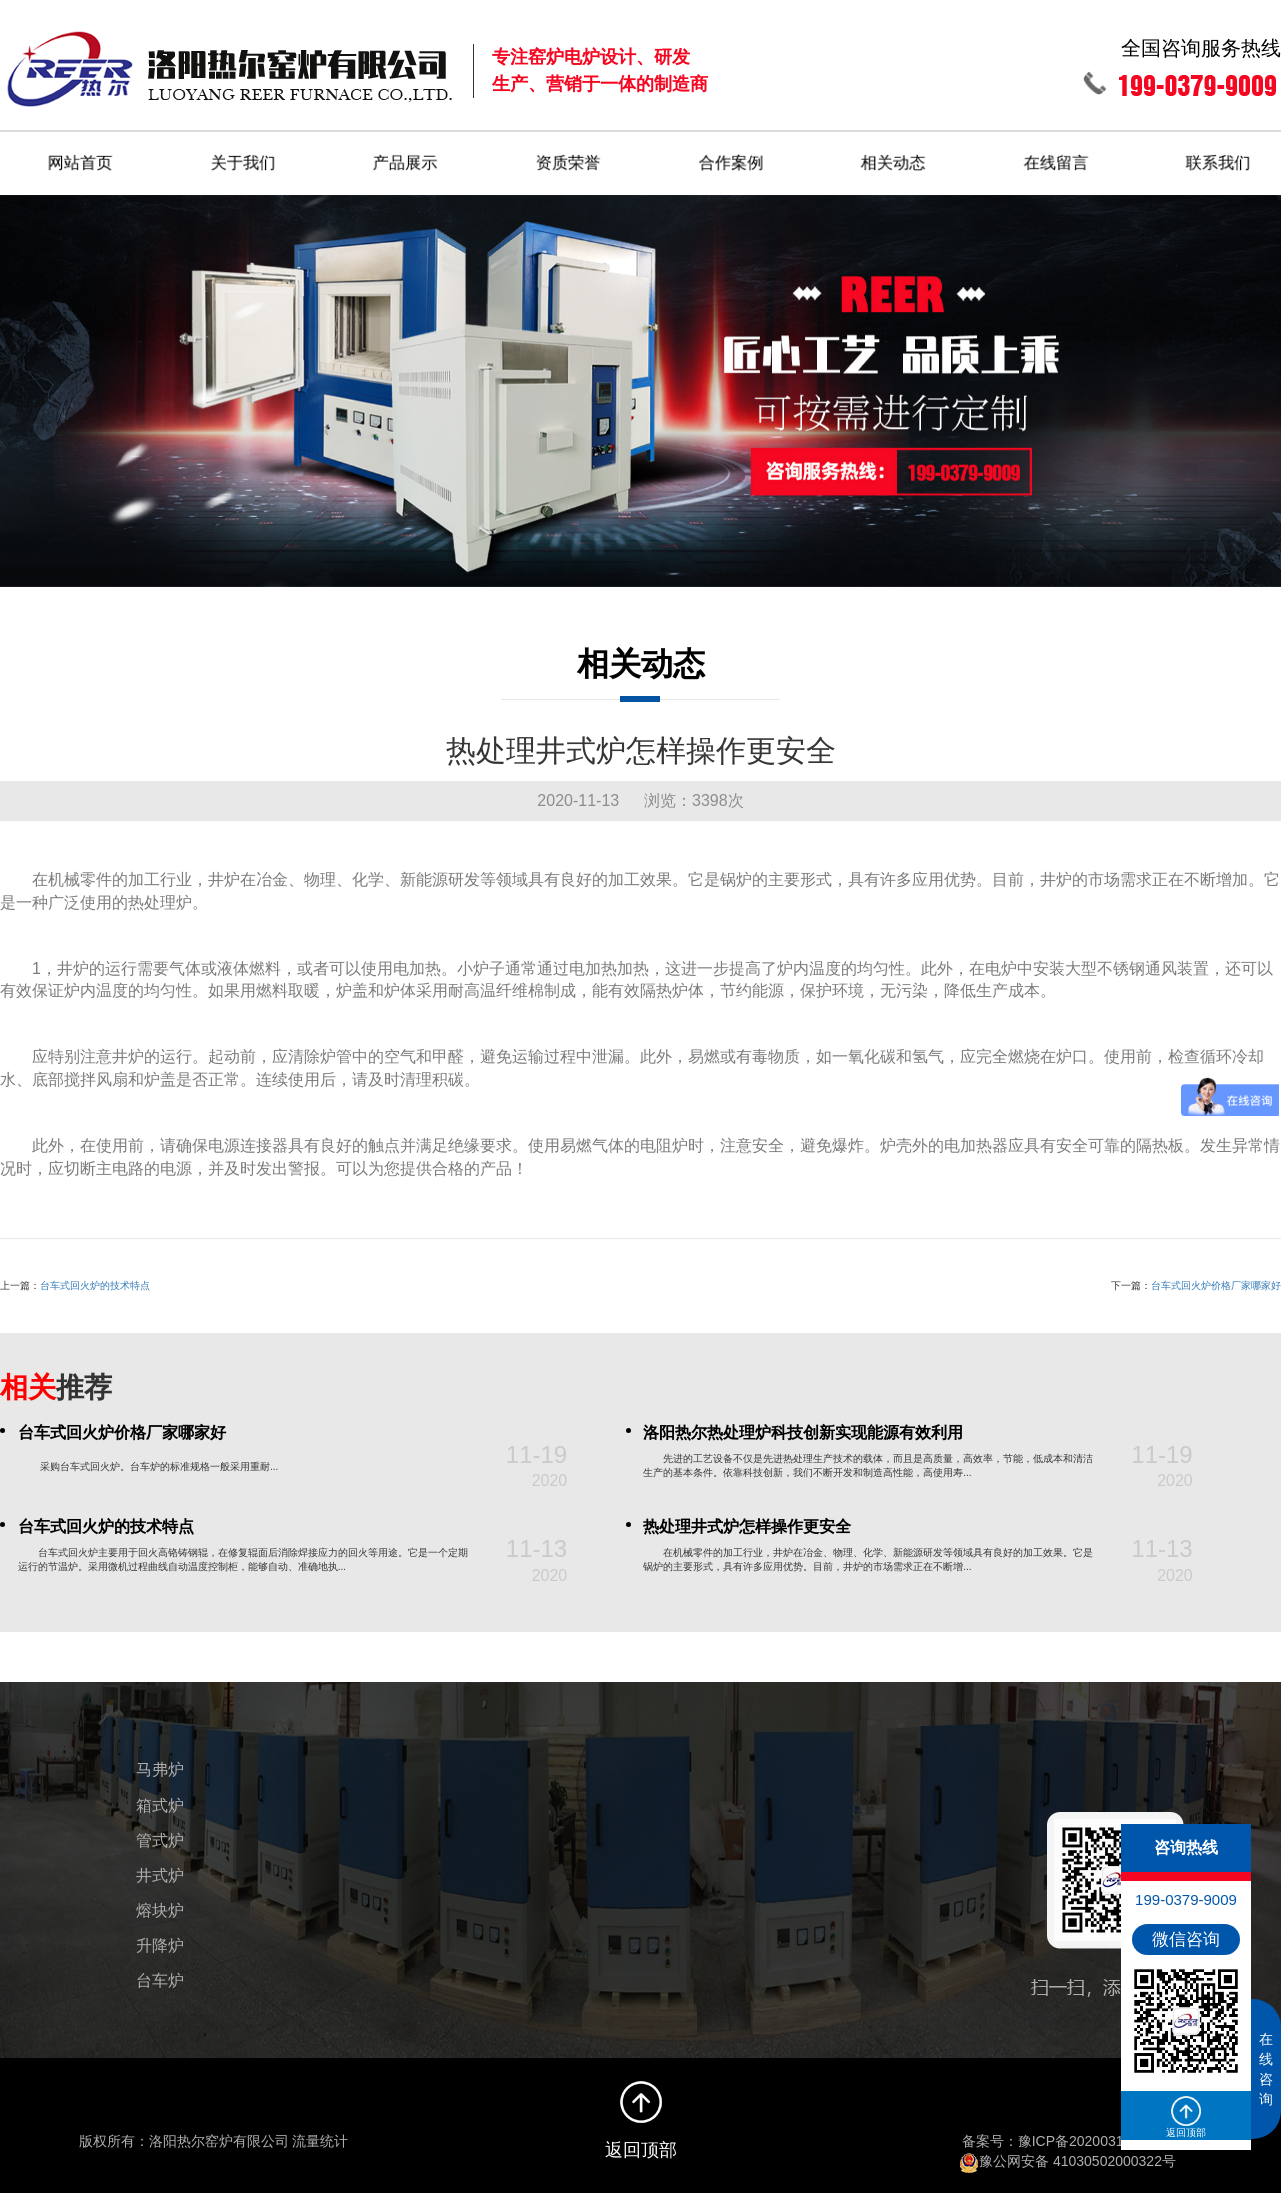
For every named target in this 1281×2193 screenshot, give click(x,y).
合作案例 (732, 155)
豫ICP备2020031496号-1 (1096, 2134)
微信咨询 (1186, 1939)
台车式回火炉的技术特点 (95, 1278)
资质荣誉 (569, 155)
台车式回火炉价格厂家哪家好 (1216, 1278)
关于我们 (243, 155)
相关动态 (895, 155)
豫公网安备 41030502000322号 (1067, 2154)
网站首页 (80, 155)
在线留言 (1058, 155)
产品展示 (406, 155)
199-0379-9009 (1186, 1899)
